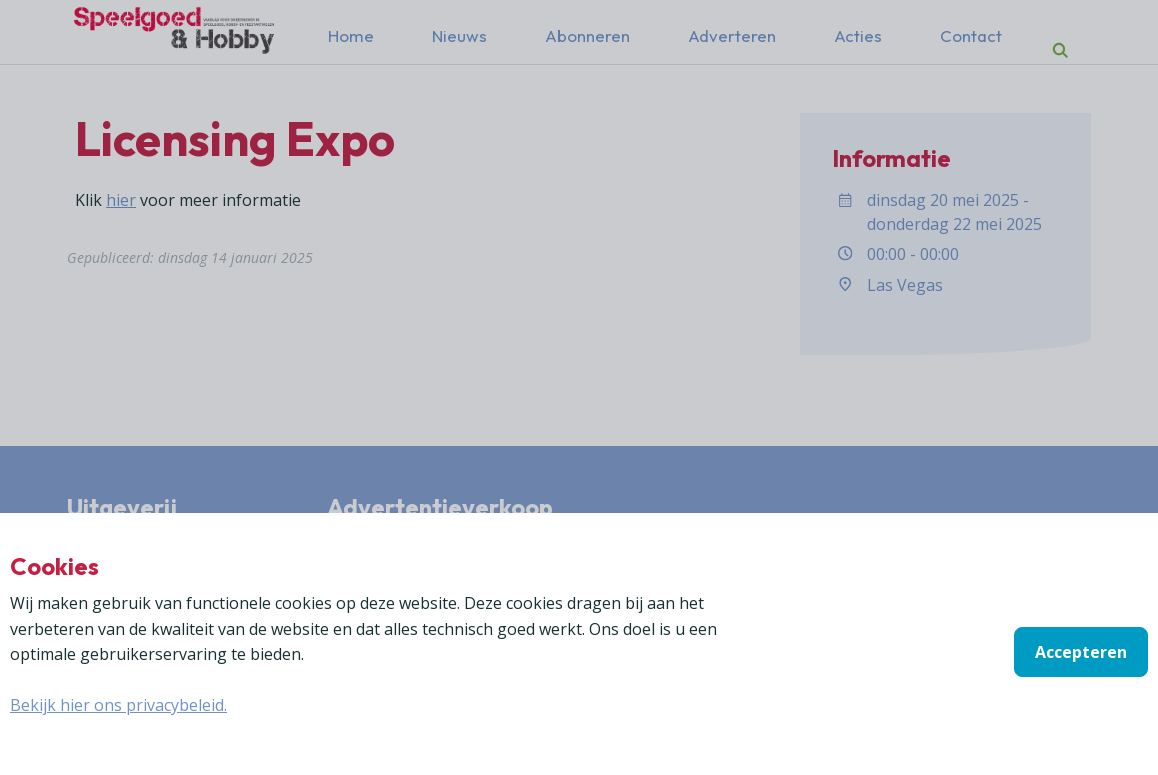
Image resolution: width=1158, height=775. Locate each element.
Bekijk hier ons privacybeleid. (118, 705)
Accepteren (1081, 652)
